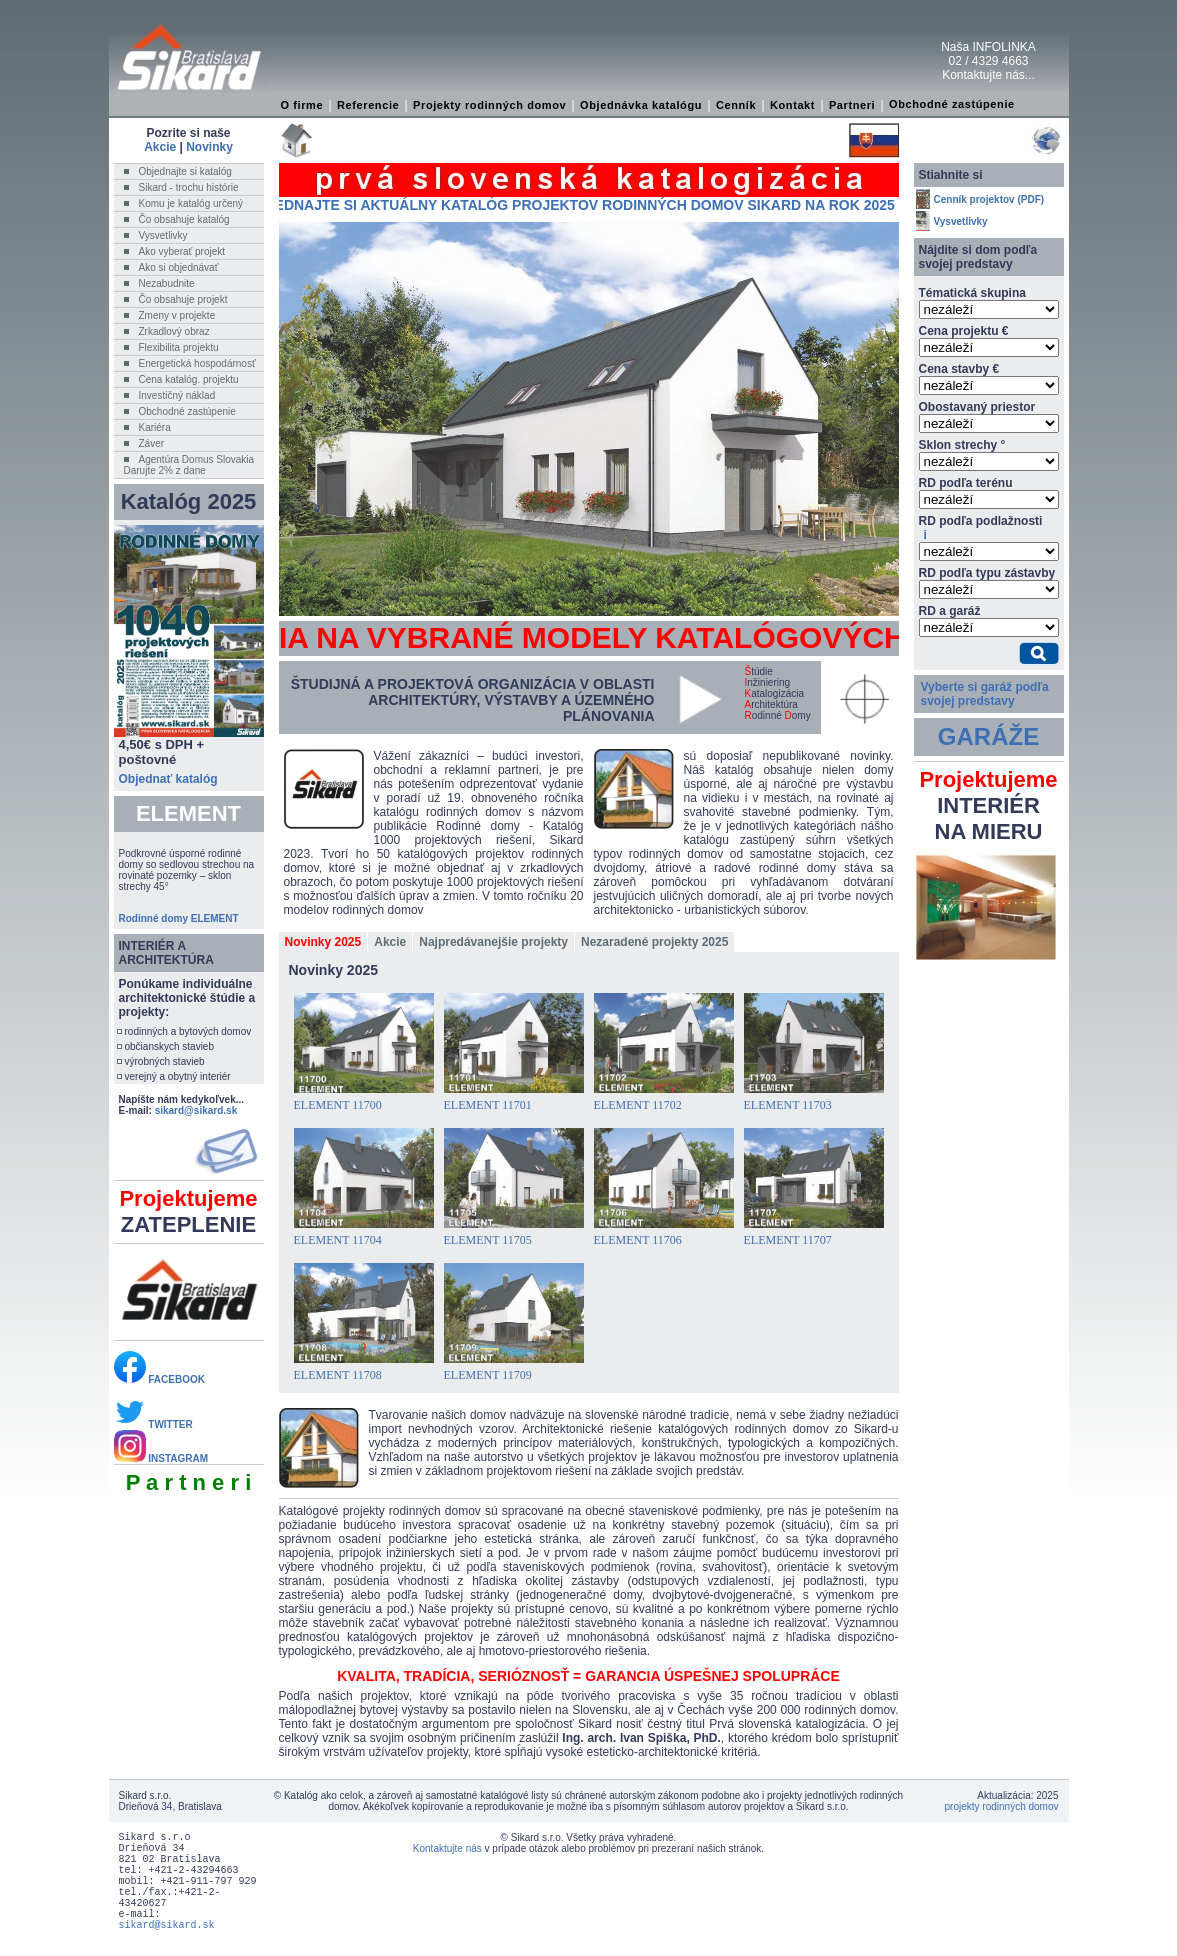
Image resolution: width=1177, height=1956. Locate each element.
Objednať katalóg (168, 779)
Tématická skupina (972, 293)
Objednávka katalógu (641, 105)
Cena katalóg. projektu (189, 379)
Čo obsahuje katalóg (184, 219)
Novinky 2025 (323, 942)
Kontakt (792, 105)
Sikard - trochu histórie (189, 187)
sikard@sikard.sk (196, 1110)
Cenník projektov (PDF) (989, 199)
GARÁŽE (988, 736)
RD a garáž (950, 611)
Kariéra (155, 427)
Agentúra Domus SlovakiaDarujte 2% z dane (189, 465)
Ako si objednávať (179, 267)
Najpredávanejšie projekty (493, 942)
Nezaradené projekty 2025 (654, 942)
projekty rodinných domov (1002, 1806)
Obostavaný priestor (977, 407)
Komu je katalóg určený (191, 203)
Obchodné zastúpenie (952, 104)
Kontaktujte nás (447, 1848)
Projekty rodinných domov (489, 105)
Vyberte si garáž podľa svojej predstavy (985, 694)
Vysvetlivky (163, 235)
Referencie (368, 105)
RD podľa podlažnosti (981, 528)
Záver (152, 443)
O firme (302, 105)
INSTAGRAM (161, 1458)
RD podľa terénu (966, 483)
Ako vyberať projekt (182, 251)
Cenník (736, 105)
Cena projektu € (964, 331)
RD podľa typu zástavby (987, 573)
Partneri (852, 105)
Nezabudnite (167, 283)
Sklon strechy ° (962, 445)
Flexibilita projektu (179, 347)
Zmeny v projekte (177, 315)
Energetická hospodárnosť (197, 363)
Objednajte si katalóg (185, 171)
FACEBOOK (159, 1379)
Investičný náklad (177, 395)
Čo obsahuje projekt (183, 299)
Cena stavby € (959, 369)
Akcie (160, 147)
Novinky (209, 147)
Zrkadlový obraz (174, 331)
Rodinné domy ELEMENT (179, 918)
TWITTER (153, 1424)
